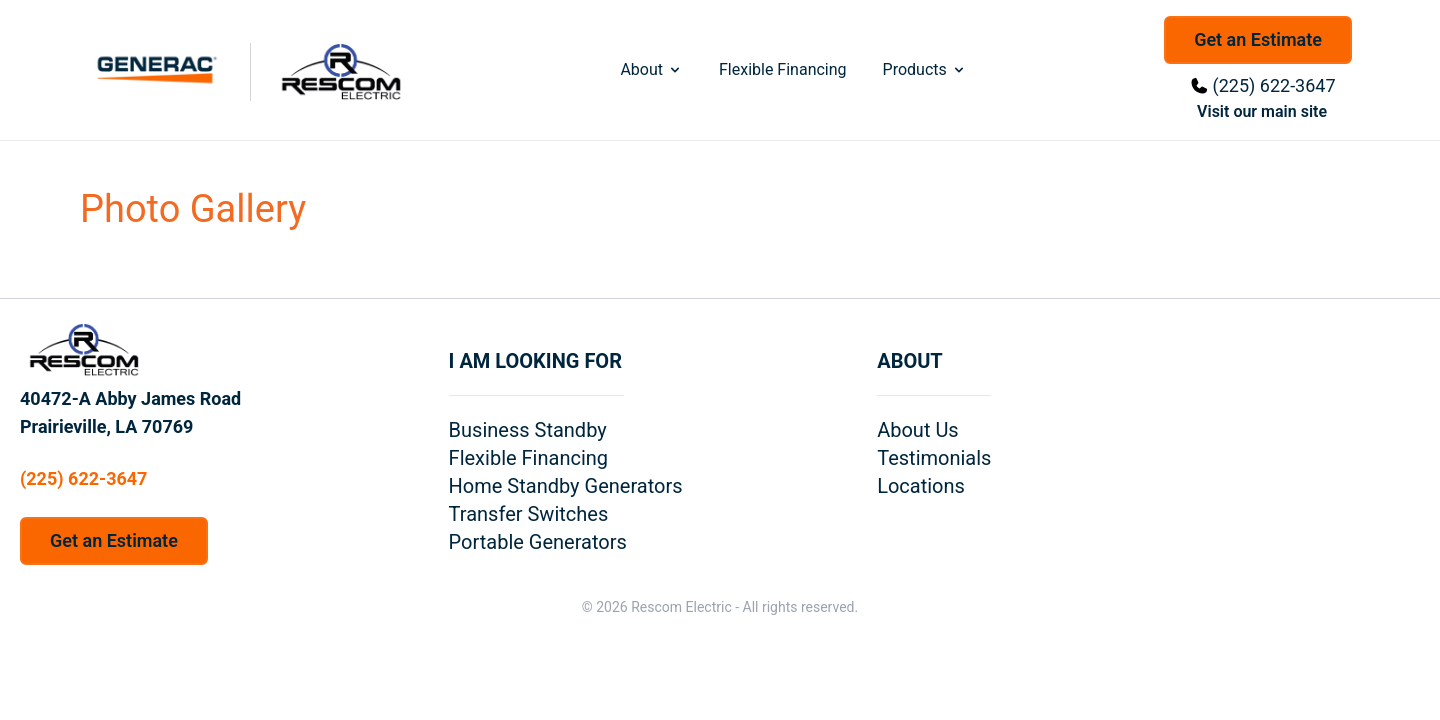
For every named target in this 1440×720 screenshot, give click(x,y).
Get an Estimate (1258, 39)
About (651, 69)
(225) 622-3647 (1274, 85)
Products (925, 69)
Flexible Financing (783, 69)
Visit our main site (1262, 111)
